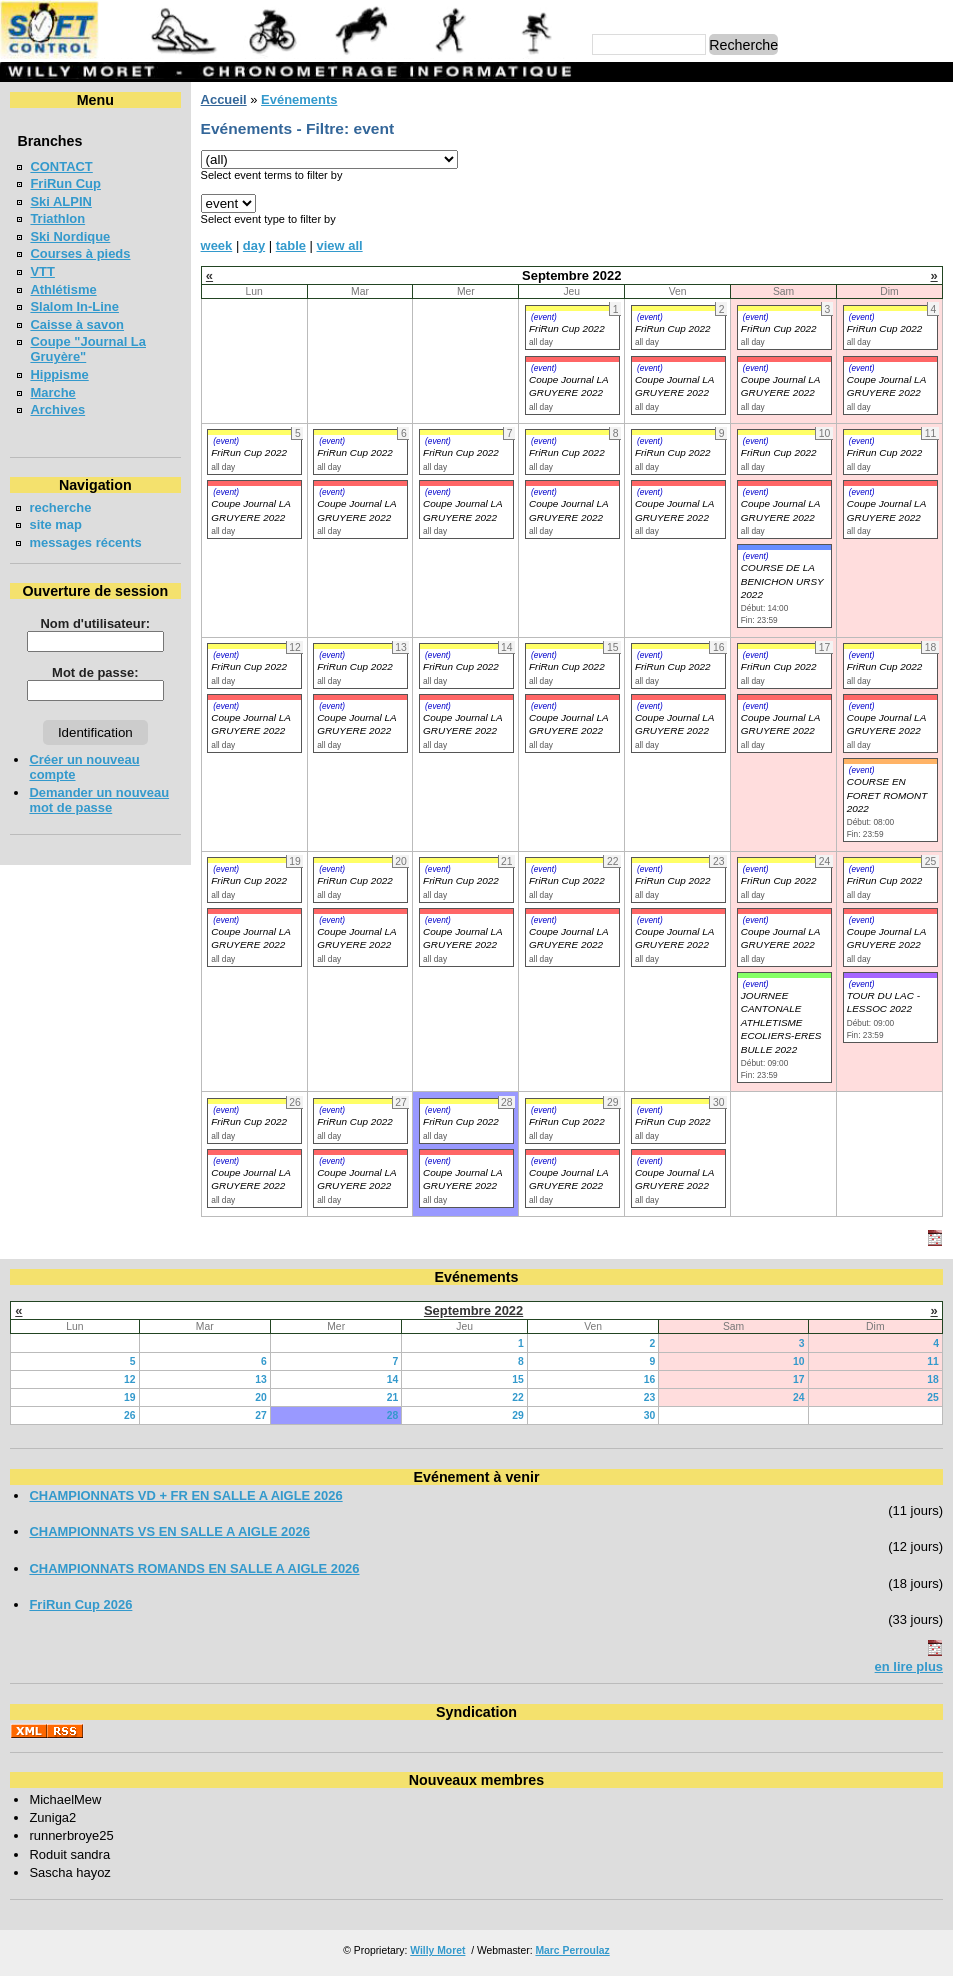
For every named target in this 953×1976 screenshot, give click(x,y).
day (254, 245)
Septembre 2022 (473, 1310)
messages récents (85, 542)
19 (130, 1397)
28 (393, 1415)
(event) (544, 317)
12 (130, 1379)
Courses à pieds (80, 253)
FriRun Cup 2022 (567, 328)
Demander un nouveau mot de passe (99, 800)
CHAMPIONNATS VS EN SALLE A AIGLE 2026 (169, 1531)
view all (340, 245)
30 (650, 1415)
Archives (57, 409)
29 (518, 1415)
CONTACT (61, 166)
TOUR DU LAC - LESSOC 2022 (883, 1002)
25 (933, 1397)
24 (799, 1397)
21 (393, 1397)
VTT (42, 271)
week (217, 245)
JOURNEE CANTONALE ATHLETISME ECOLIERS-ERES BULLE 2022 (781, 1022)
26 (130, 1415)
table (291, 245)
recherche (60, 507)
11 (933, 1361)
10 (799, 1361)
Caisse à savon (77, 324)
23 (650, 1397)
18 (933, 1379)
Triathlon (57, 218)
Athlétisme (63, 289)
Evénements (299, 99)
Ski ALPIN (60, 201)
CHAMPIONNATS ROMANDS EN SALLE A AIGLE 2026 (194, 1568)
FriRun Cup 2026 (80, 1604)
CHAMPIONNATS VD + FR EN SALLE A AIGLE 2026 (185, 1495)
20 (261, 1397)
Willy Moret (437, 1950)
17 (799, 1379)
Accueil (224, 99)
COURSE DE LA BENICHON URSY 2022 (782, 581)
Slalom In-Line (74, 306)
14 (393, 1379)
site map (55, 524)
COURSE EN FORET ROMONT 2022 (887, 795)
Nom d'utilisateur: (96, 623)
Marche (52, 392)
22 (518, 1397)
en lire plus (909, 1666)
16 (650, 1379)
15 (518, 1379)
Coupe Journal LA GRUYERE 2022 (250, 724)
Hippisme (59, 374)
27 (261, 1415)
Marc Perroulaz (572, 1950)
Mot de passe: (95, 672)
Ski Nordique (70, 236)
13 (261, 1379)
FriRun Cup (65, 183)
